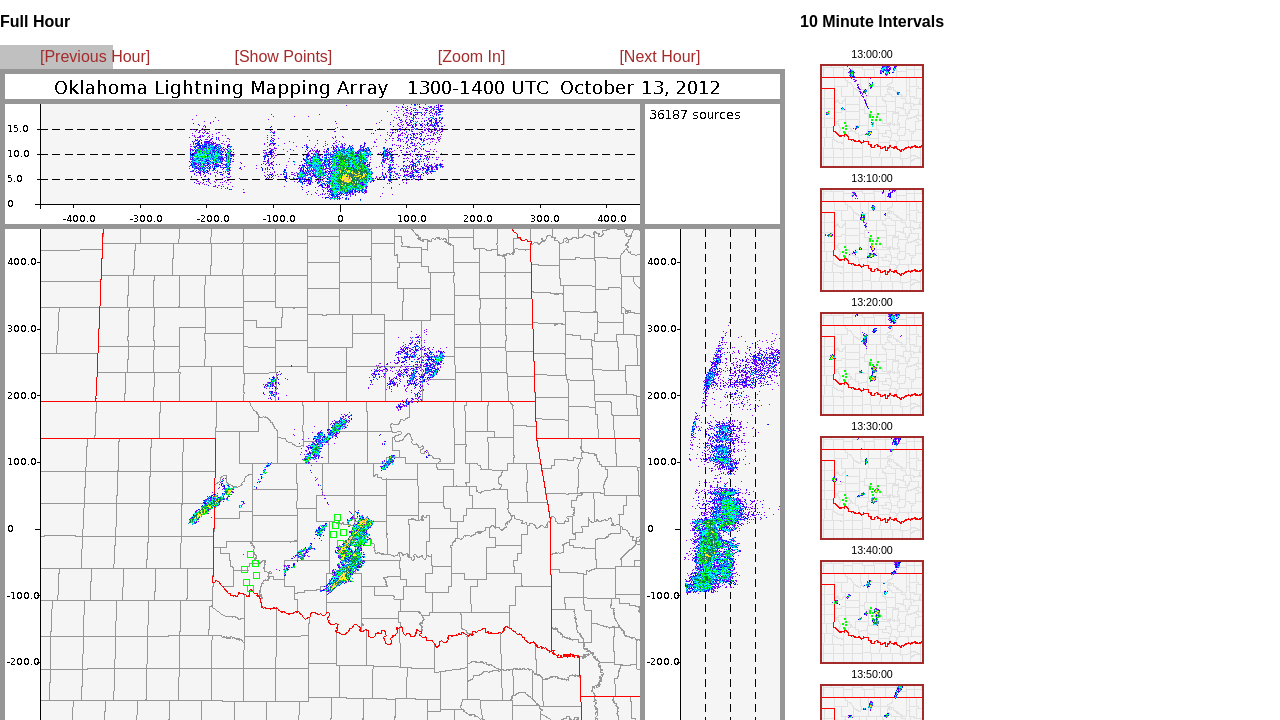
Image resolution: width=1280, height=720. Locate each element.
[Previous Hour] (95, 56)
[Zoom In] (472, 56)
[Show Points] (283, 56)
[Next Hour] (659, 56)
